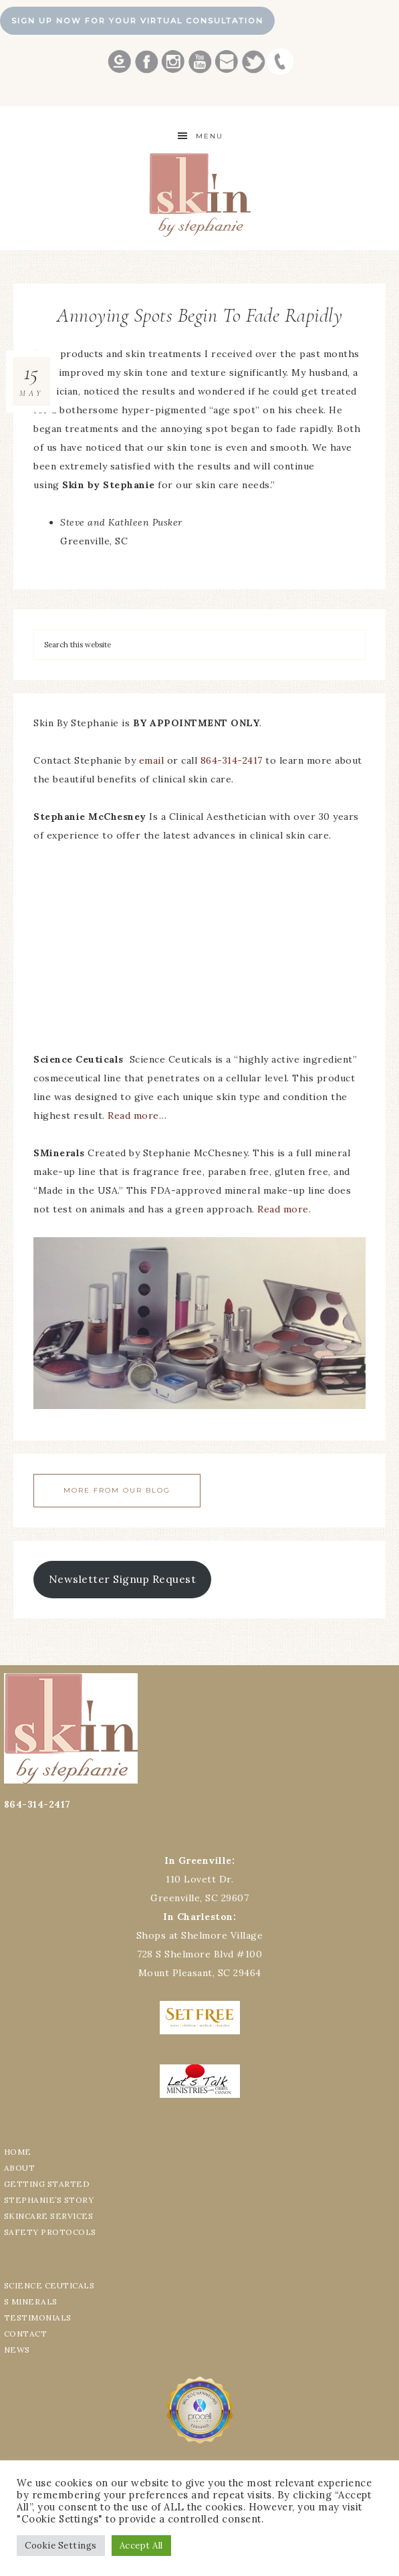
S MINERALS (30, 2301)
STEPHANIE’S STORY (49, 2200)
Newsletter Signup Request (122, 1579)
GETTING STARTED (47, 2184)
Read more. (284, 1209)
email (151, 760)
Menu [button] (209, 136)
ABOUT (19, 2168)
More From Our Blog (116, 1490)
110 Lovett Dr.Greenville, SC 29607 (199, 1879)
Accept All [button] (141, 2545)
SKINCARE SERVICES (49, 2216)
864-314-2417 (233, 760)
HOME (17, 2152)
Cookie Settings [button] (61, 2545)
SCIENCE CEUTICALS (49, 2285)
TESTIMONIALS (38, 2318)
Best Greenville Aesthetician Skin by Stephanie (199, 195)
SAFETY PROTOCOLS (50, 2232)
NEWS (17, 2350)
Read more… (137, 1115)
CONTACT (25, 2334)
